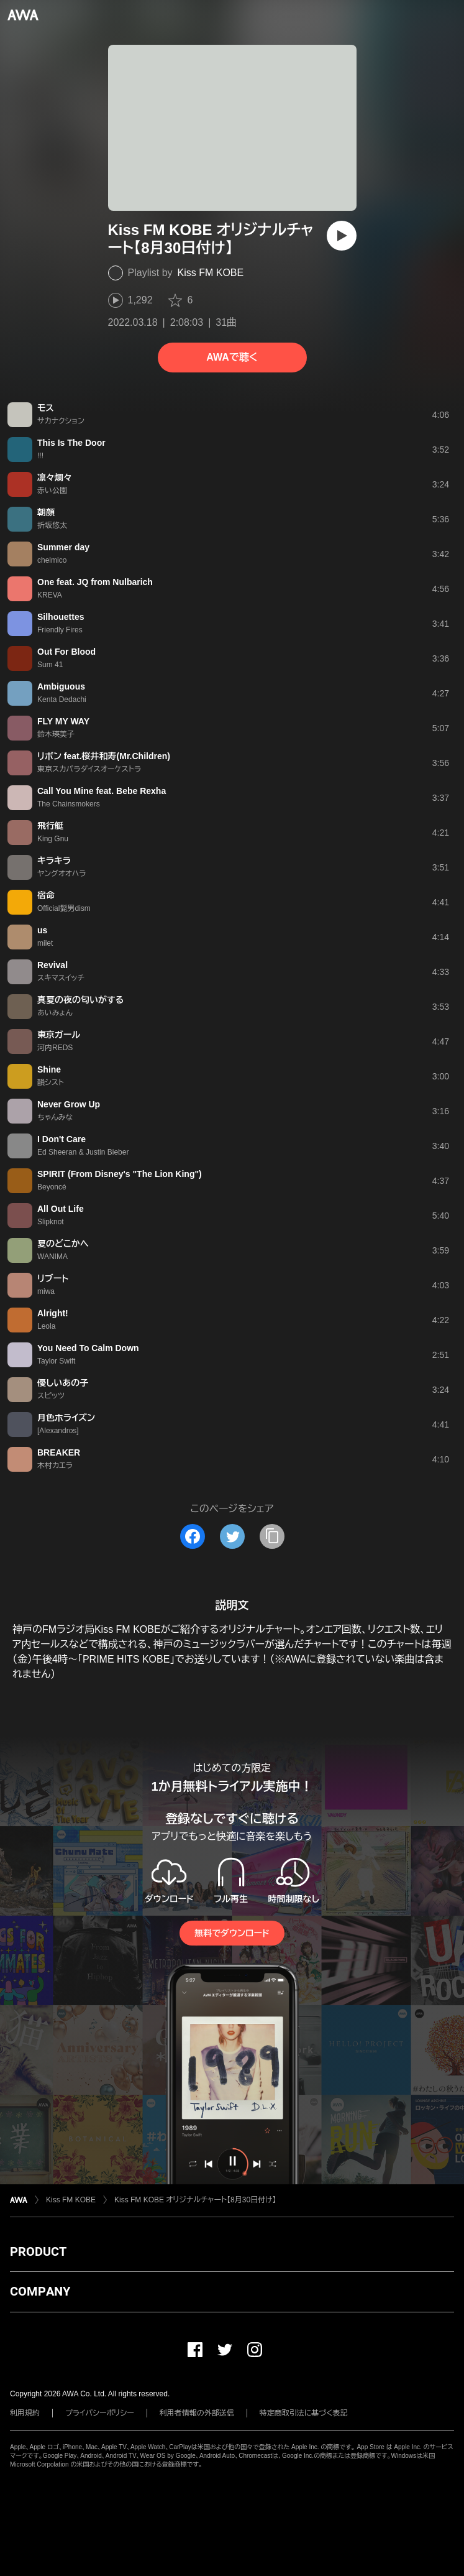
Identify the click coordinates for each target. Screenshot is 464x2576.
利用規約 (25, 2413)
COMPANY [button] (40, 2291)
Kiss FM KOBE (211, 272)
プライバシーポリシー (99, 2413)
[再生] (342, 236)
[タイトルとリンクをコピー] (272, 1536)
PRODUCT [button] (38, 2251)
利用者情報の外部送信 (197, 2413)
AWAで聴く (231, 357)
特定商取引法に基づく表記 (304, 2413)
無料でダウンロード (231, 1933)
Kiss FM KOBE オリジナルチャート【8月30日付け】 (195, 2199)
